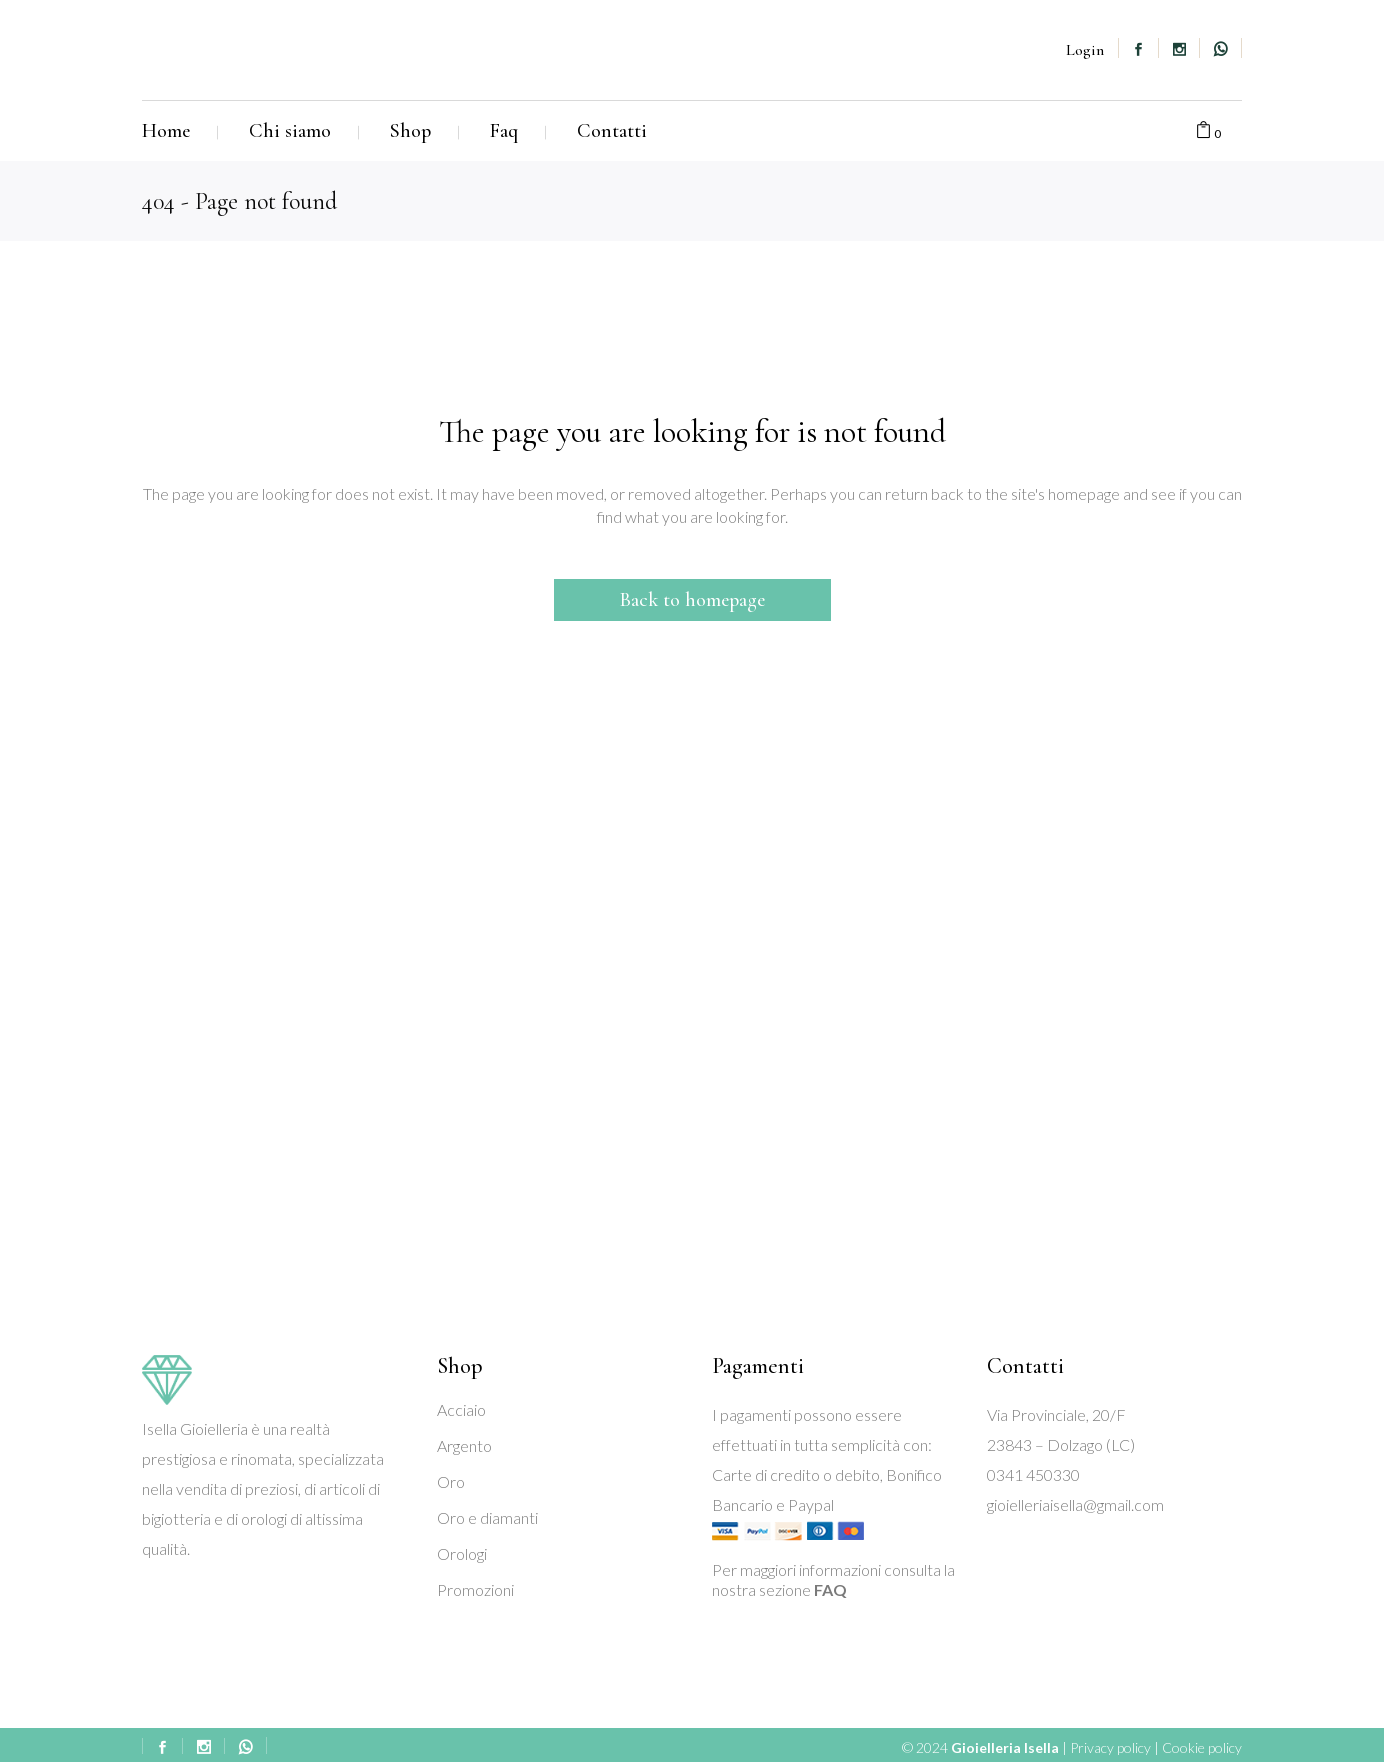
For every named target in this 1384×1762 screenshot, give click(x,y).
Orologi (462, 1553)
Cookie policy (1202, 1747)
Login (1085, 50)
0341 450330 (1033, 1474)
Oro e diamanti (487, 1517)
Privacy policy (1110, 1747)
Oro (451, 1481)
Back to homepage (692, 600)
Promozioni (475, 1589)
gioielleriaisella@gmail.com (1075, 1504)
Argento (464, 1445)
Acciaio (461, 1409)
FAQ (830, 1589)
